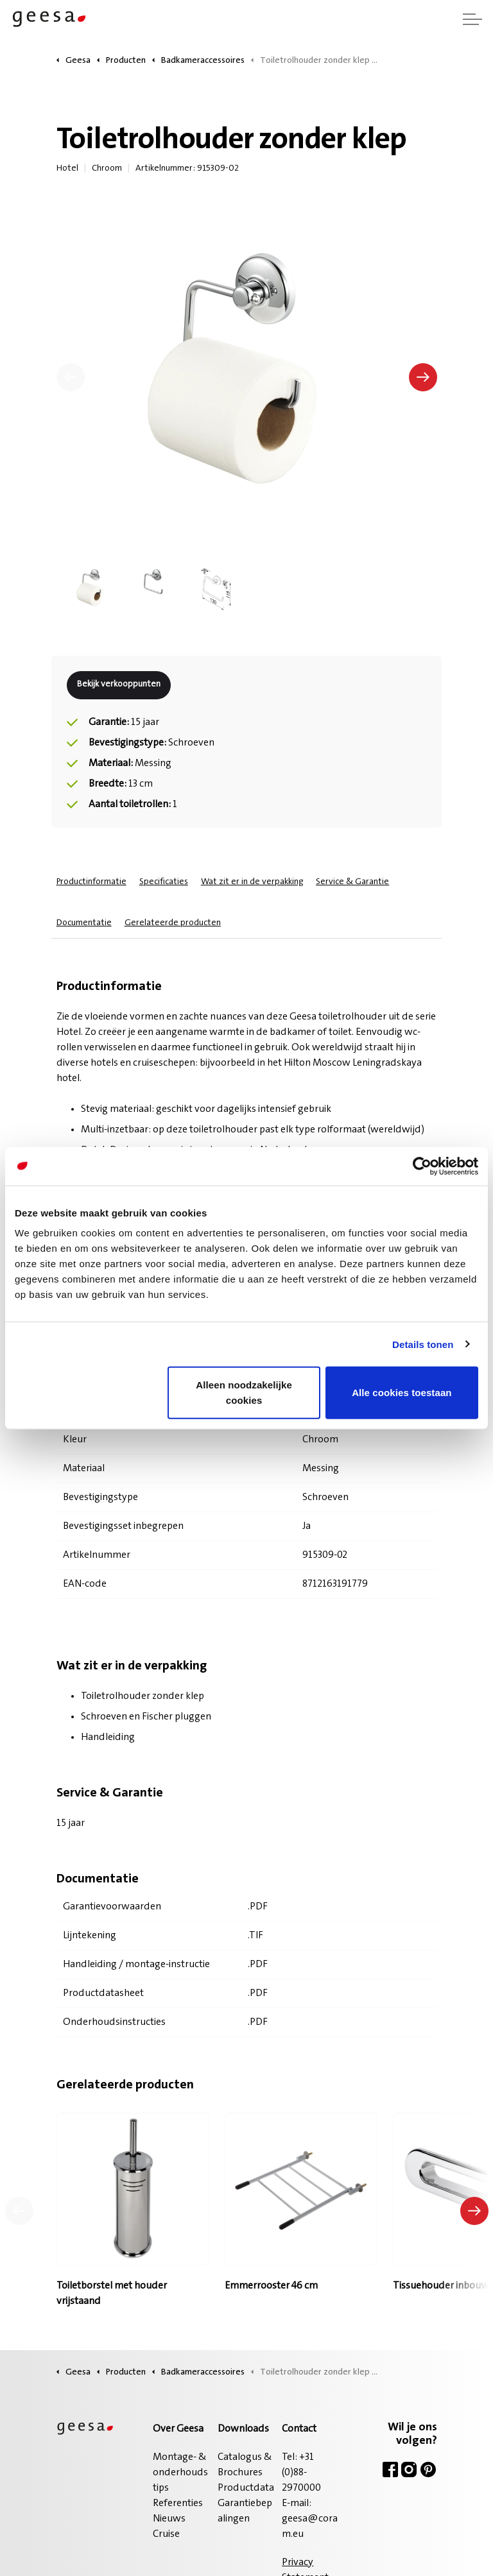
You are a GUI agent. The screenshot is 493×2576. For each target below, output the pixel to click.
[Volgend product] (474, 2211)
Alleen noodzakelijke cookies (244, 1392)
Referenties (178, 2503)
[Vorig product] (19, 2211)
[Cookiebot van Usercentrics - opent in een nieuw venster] (422, 1165)
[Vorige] (70, 377)
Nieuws (169, 2519)
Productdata (246, 2488)
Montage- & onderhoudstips (180, 2472)
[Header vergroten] (472, 19)
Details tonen (422, 1343)
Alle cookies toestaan (402, 1392)
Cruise (166, 2534)
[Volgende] (423, 377)
